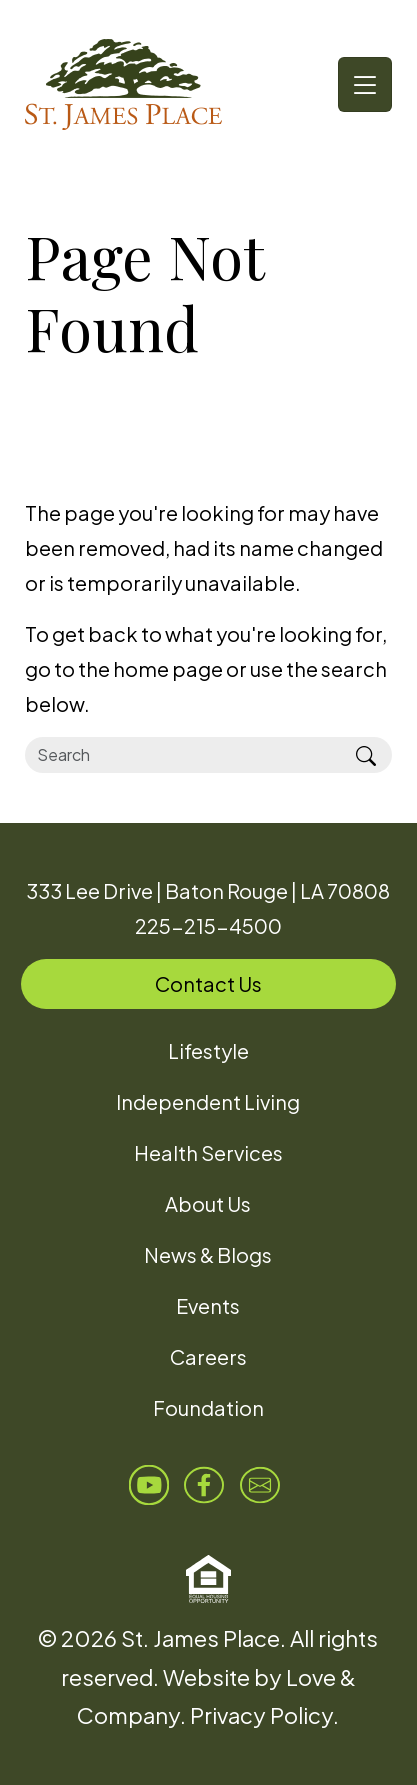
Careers (208, 1356)
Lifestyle (208, 1050)
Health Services (208, 1152)
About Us (208, 1203)
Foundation (208, 1407)
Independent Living (208, 1101)
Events (208, 1305)
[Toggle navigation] (365, 84)
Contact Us (208, 983)
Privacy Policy (261, 1715)
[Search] (183, 755)
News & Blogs (208, 1254)
